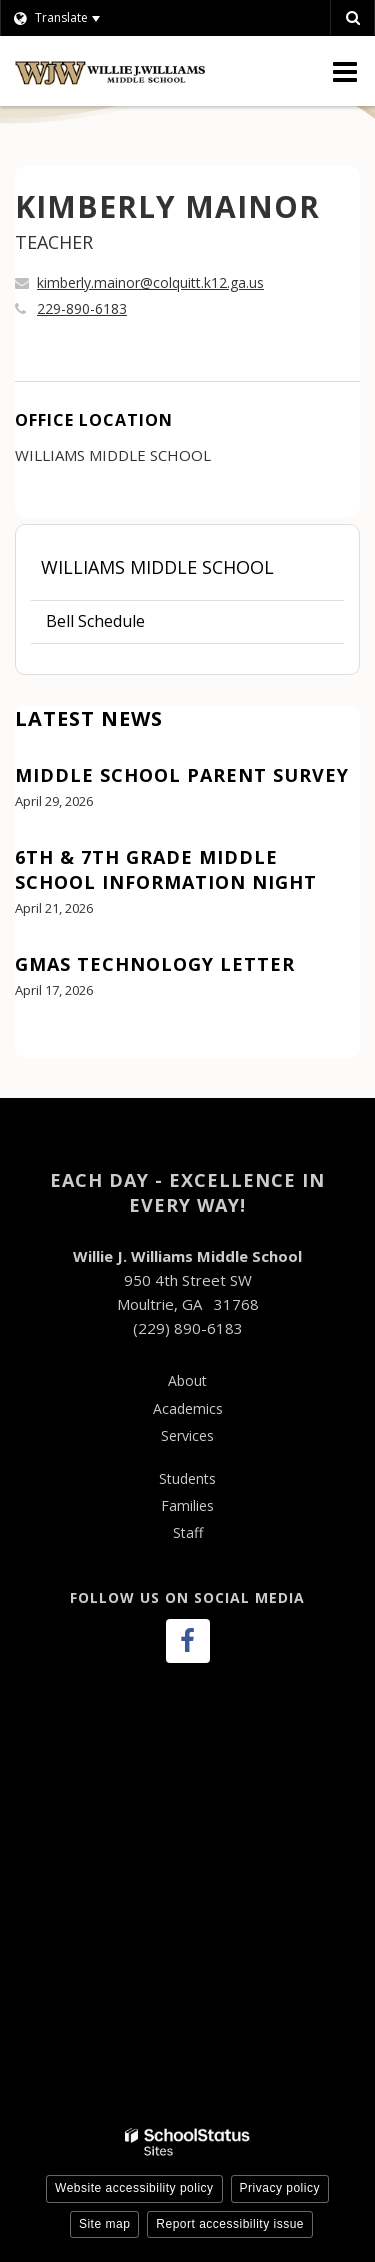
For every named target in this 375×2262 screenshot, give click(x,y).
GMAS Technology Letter (155, 964)
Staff (188, 1532)
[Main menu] (345, 71)
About (187, 1380)
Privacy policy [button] (280, 2188)
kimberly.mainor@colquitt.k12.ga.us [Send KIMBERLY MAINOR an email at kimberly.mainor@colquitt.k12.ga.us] (150, 282)
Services (187, 1435)
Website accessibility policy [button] (134, 2188)
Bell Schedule (95, 621)
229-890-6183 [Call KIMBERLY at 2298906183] (82, 308)
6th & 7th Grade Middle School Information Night (166, 869)
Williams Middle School (157, 567)
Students (187, 1478)
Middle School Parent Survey (182, 775)
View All (44, 1046)
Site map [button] (104, 2224)
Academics (188, 1408)
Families (187, 1505)
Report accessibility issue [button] (230, 2224)
